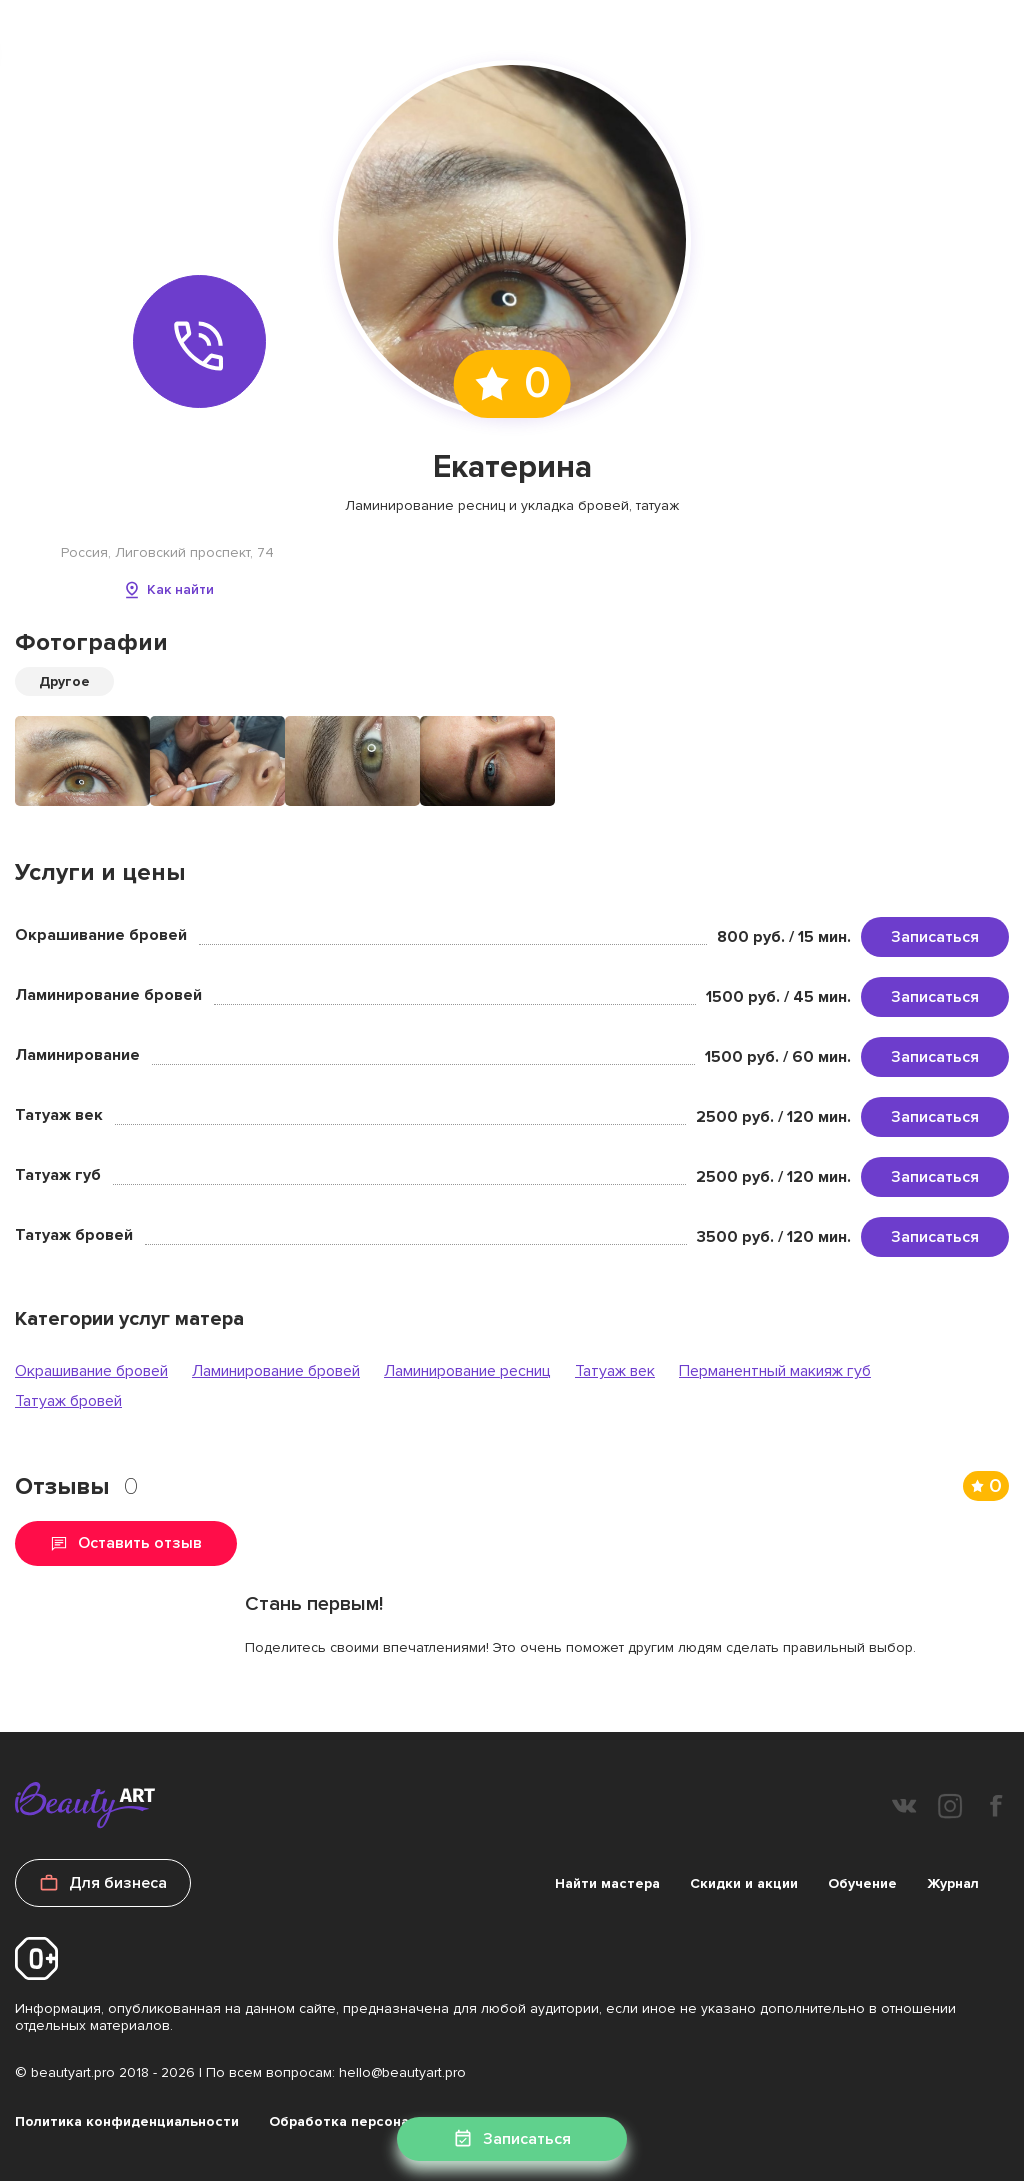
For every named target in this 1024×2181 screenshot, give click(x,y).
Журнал (953, 1883)
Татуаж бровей (68, 1401)
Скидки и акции (744, 1883)
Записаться (935, 937)
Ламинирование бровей (276, 1371)
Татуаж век (615, 1371)
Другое (64, 681)
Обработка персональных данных (387, 2121)
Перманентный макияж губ (775, 1371)
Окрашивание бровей (91, 1371)
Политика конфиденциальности (127, 2121)
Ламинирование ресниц (467, 1371)
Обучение (862, 1883)
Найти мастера (607, 1883)
